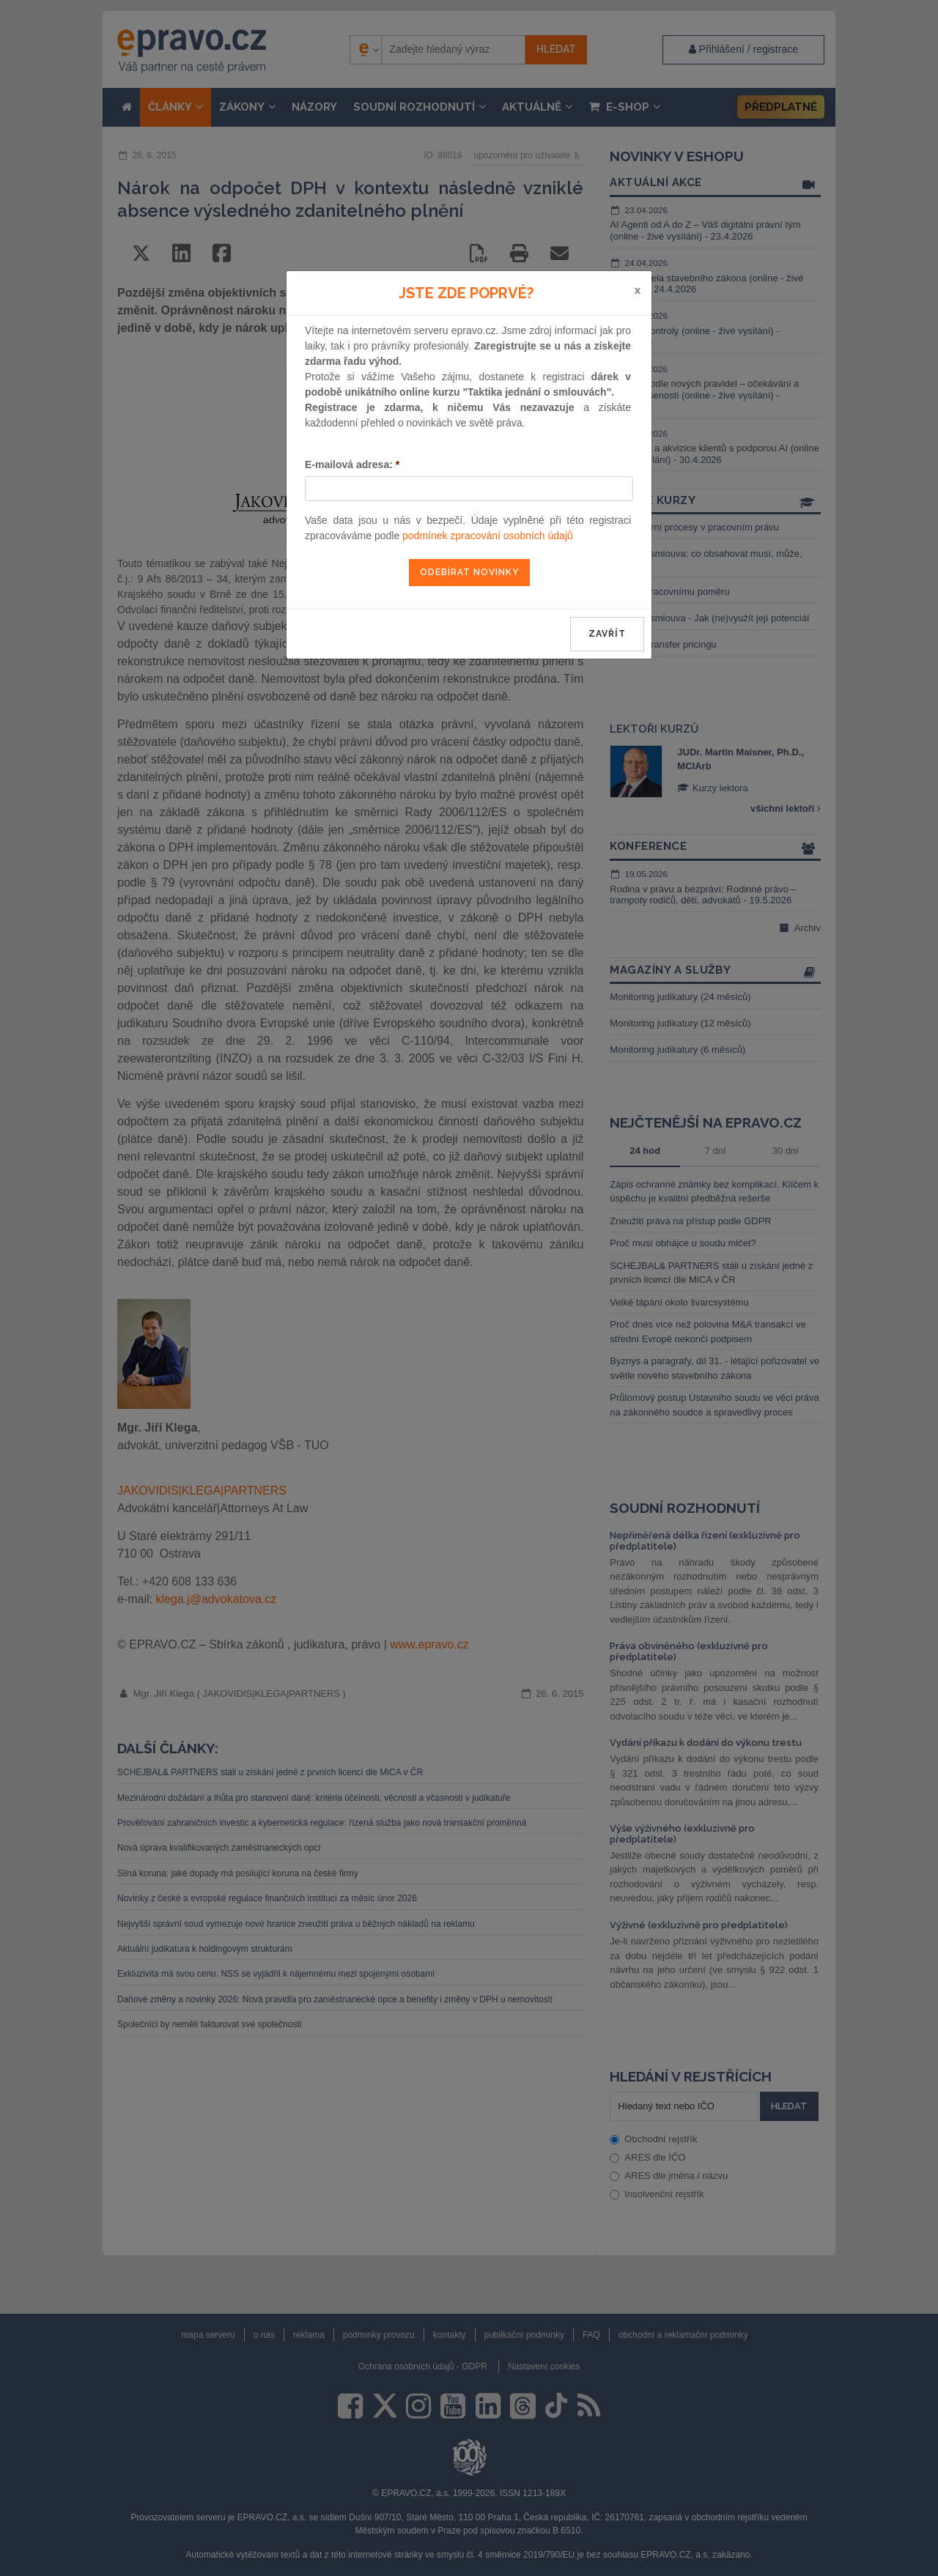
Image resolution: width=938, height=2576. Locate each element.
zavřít (607, 634)
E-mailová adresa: (352, 464)
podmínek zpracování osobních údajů (487, 535)
